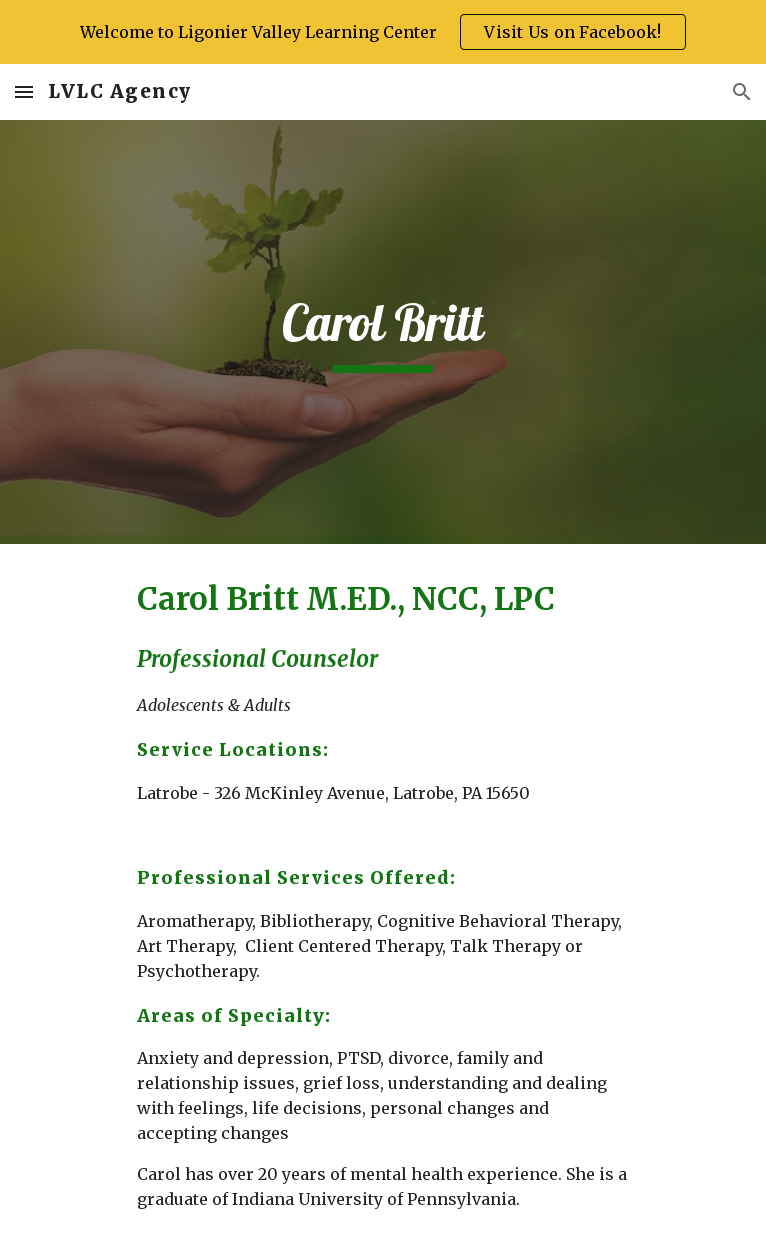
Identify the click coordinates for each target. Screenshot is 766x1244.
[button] (24, 91)
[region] (383, 32)
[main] (382, 332)
